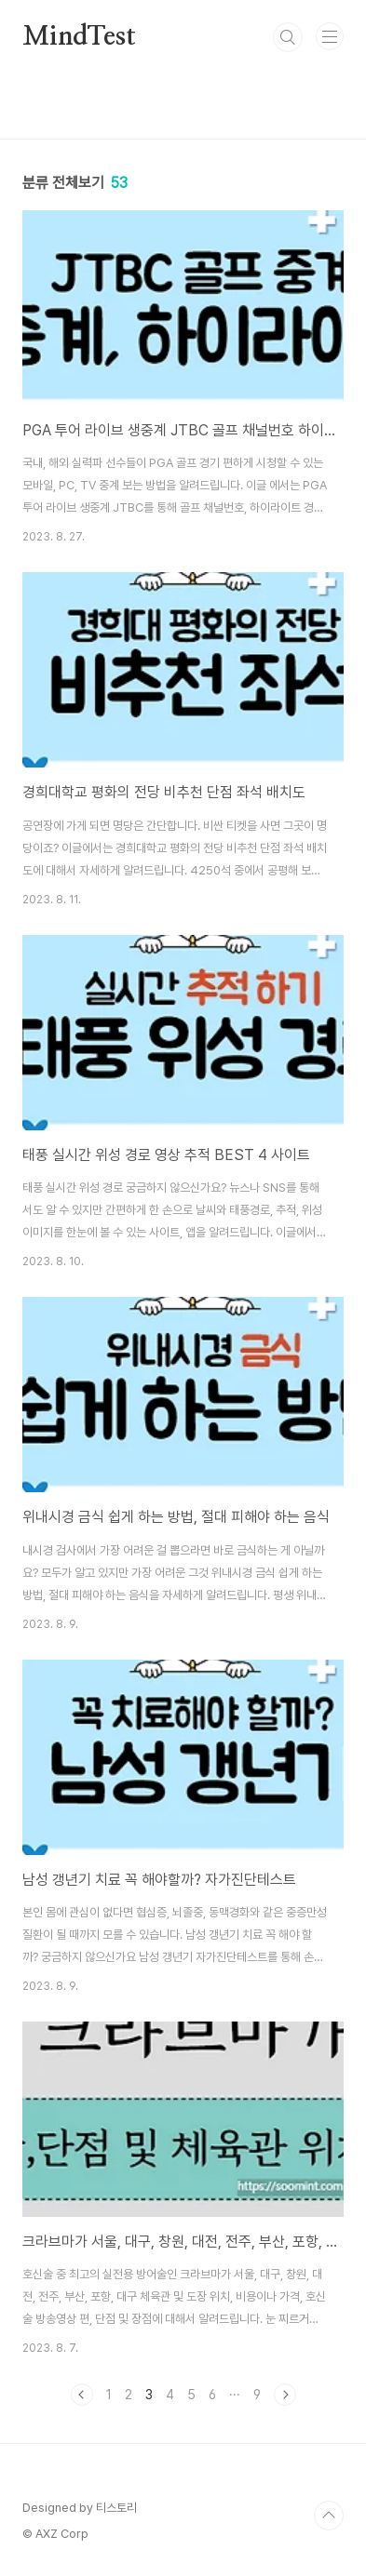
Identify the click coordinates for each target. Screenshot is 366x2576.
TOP (329, 2515)
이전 (82, 2394)
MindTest (78, 37)
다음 (285, 2394)
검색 (288, 37)
